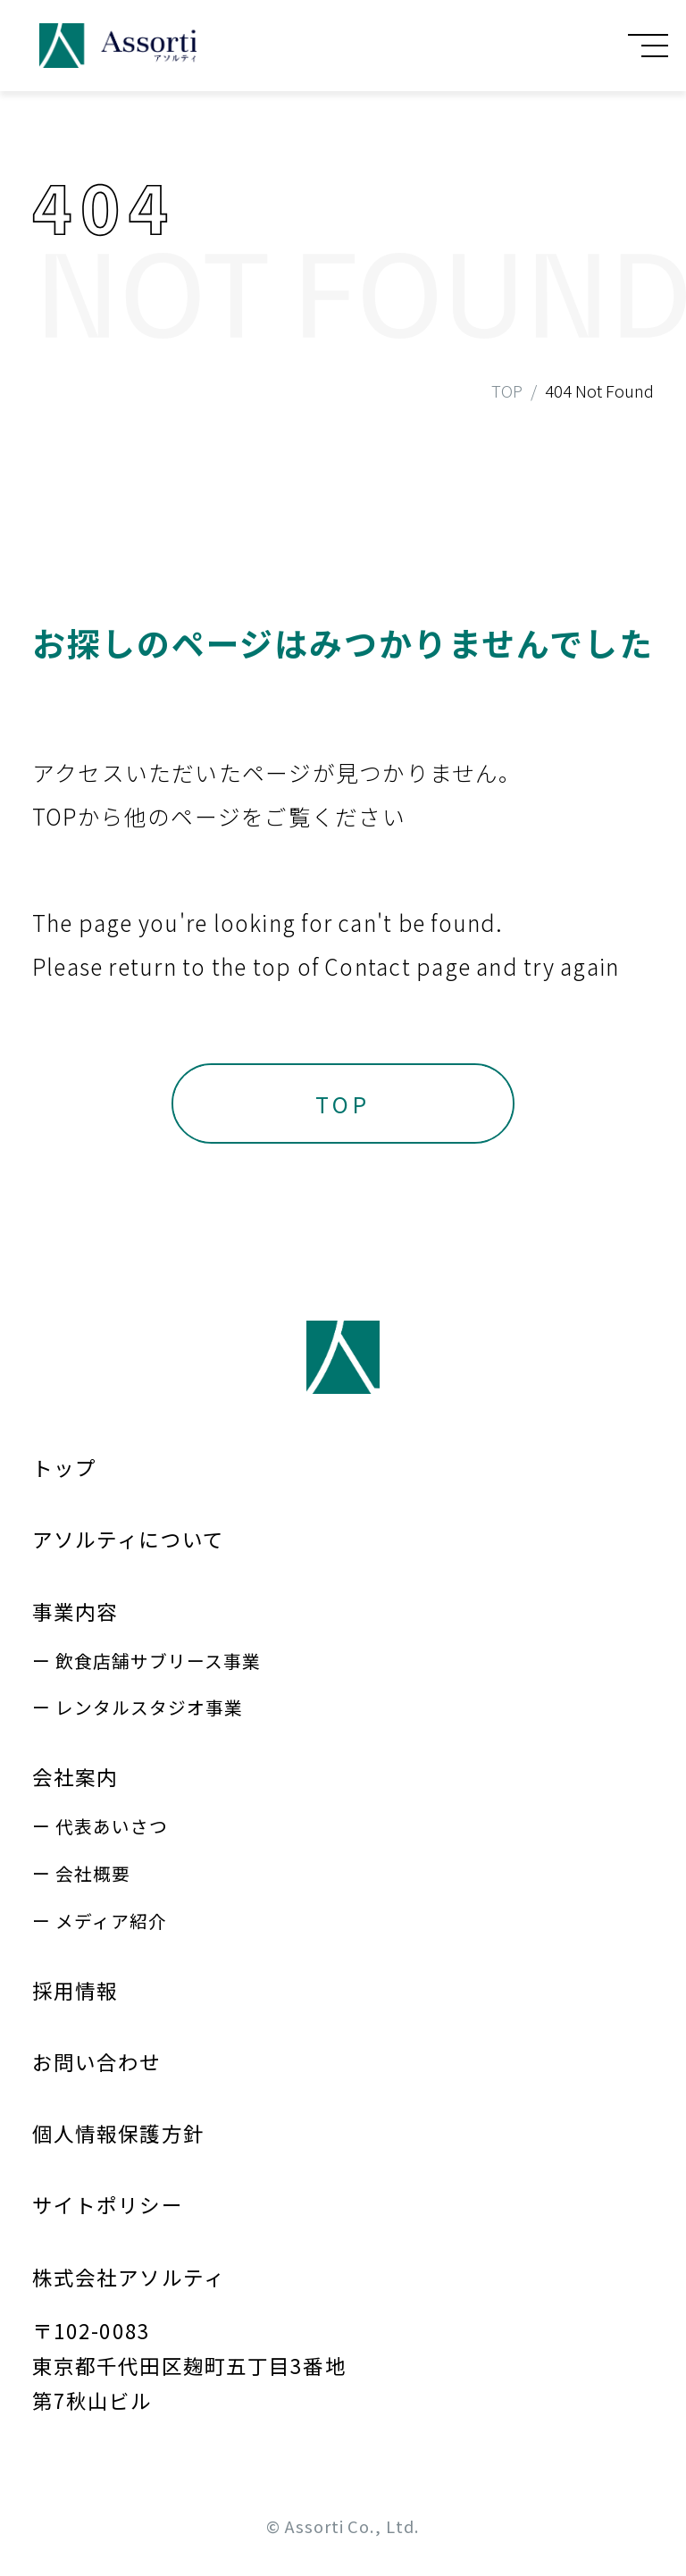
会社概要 (92, 1873)
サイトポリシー (107, 2204)
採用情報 (75, 1990)
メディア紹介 (111, 1921)
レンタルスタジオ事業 (149, 1707)
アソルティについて (128, 1538)
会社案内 (75, 1776)
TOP (507, 390)
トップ (64, 1467)
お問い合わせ (97, 2061)
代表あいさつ (111, 1826)
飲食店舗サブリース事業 (158, 1661)
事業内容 (75, 1611)
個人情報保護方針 (118, 2133)
